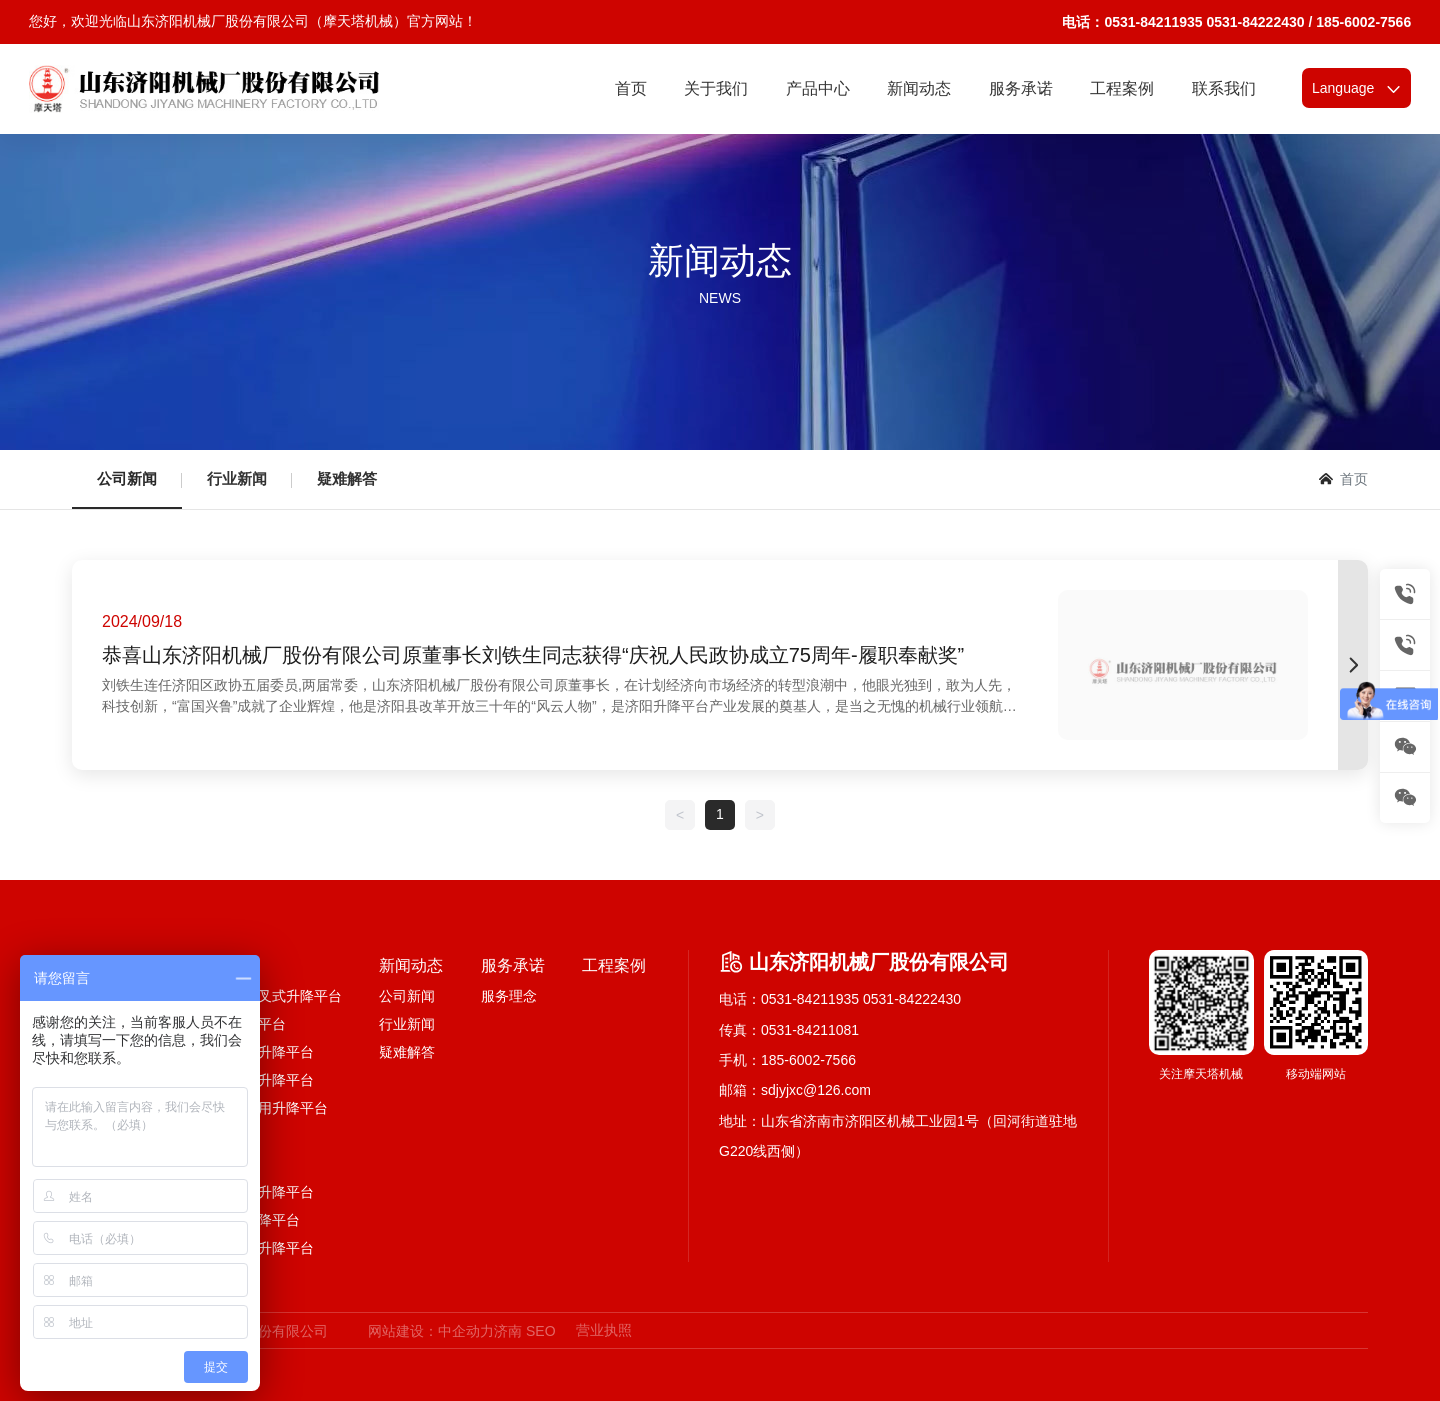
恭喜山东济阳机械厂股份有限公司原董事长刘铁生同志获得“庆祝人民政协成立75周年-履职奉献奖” (533, 655)
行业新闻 (237, 478)
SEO (541, 1331)
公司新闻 (127, 478)
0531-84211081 (810, 1030)
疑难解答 (347, 478)
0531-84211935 (810, 999)
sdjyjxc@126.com (816, 1090)
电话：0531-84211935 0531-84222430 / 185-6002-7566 (1236, 22)
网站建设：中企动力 (431, 1331)
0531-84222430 (912, 999)
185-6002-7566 (808, 1060)
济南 (508, 1331)
